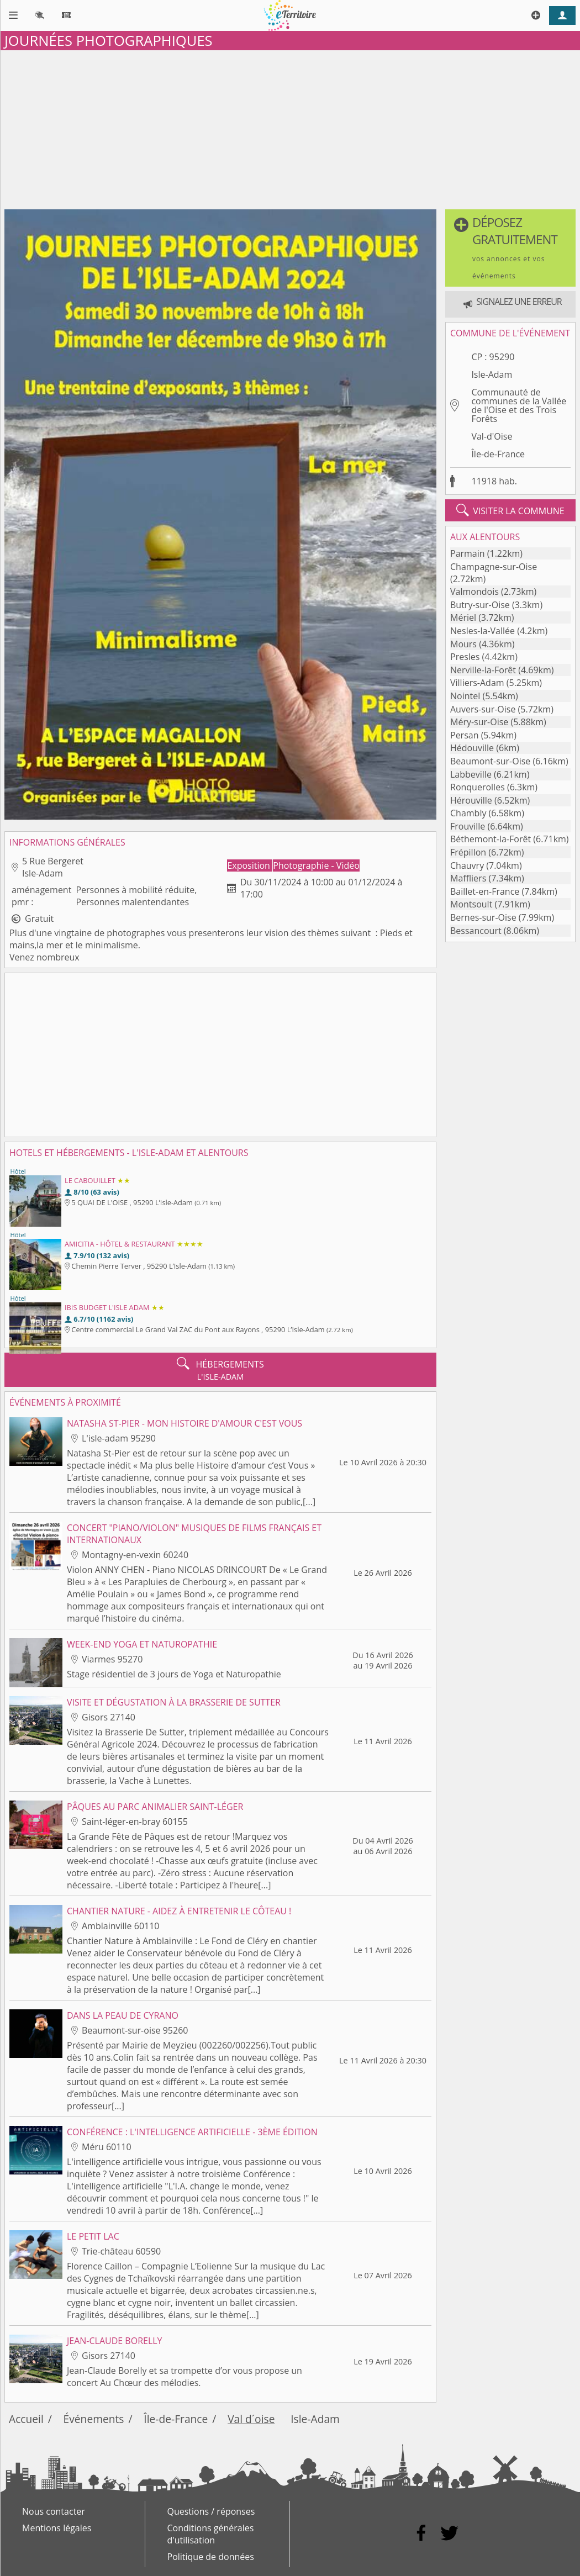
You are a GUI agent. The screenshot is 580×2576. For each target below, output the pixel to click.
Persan (464, 735)
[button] (510, 248)
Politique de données (210, 2557)
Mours (463, 644)
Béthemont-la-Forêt (490, 839)
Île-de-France (498, 454)
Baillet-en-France (484, 891)
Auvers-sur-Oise (482, 709)
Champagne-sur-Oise (493, 567)
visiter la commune (510, 510)
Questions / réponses (211, 2511)
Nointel (465, 696)
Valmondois (474, 591)
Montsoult (471, 904)
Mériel (463, 617)
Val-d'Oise (491, 436)
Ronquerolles (477, 787)
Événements (94, 2418)
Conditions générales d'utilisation (210, 2534)
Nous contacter (53, 2511)
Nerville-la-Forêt (483, 670)
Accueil (26, 2418)
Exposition (249, 865)
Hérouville (471, 800)
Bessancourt (476, 931)
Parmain (467, 553)
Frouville (467, 826)
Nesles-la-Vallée (482, 631)
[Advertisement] (290, 127)
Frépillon (468, 852)
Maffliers (468, 878)
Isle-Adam (491, 374)
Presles (464, 657)
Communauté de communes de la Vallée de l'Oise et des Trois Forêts (518, 405)
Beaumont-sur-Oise (490, 761)
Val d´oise (251, 2418)
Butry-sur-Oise (480, 605)
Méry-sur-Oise (479, 722)
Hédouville (472, 748)
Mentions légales (56, 2528)
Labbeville (471, 774)
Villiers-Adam (477, 683)
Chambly (468, 813)
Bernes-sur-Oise (483, 917)
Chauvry (467, 865)
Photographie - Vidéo (316, 865)
